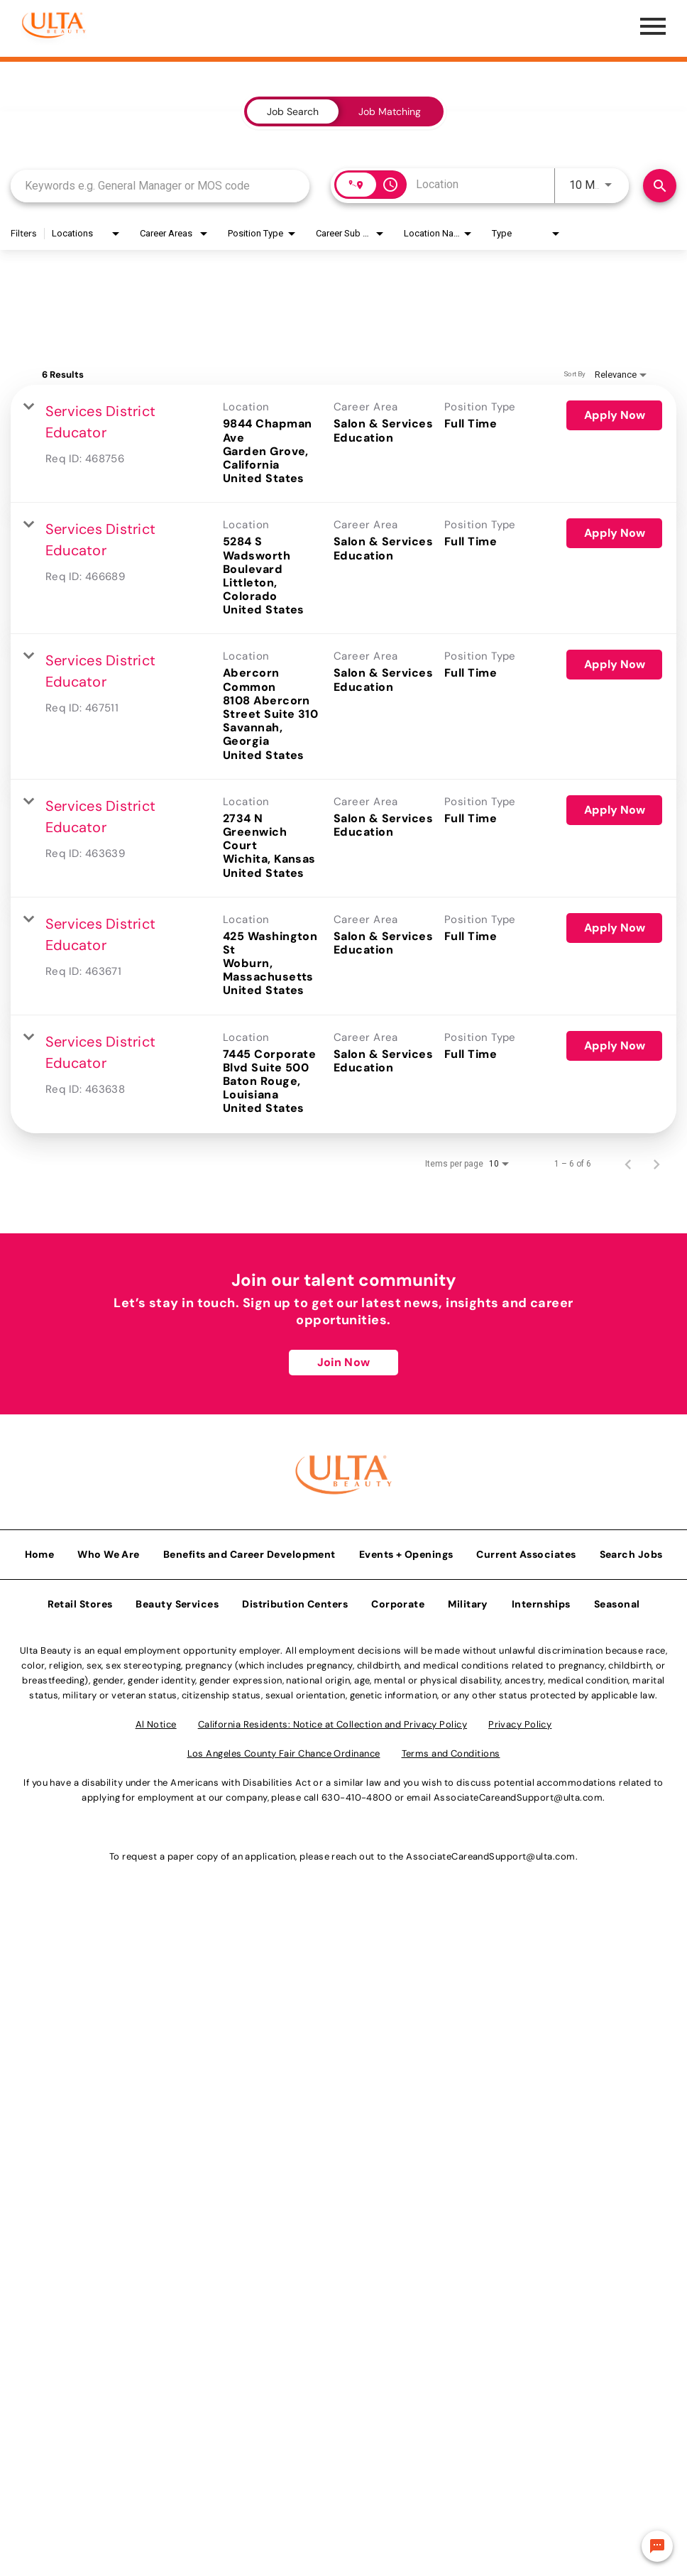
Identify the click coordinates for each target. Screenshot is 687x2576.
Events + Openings (406, 1550)
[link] (343, 444)
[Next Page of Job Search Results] (656, 1164)
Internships (541, 1600)
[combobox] (160, 185)
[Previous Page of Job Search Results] (628, 1164)
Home (40, 1550)
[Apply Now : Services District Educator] (614, 415)
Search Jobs (631, 1550)
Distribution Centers (295, 1600)
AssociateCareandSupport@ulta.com (518, 1794)
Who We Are (108, 1550)
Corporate (397, 1600)
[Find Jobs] (659, 185)
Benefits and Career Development (249, 1550)
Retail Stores (80, 1600)
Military (468, 1600)
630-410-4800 (356, 1794)
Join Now (343, 1362)
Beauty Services (177, 1600)
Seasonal (617, 1600)
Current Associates (526, 1550)
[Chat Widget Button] (657, 2546)
